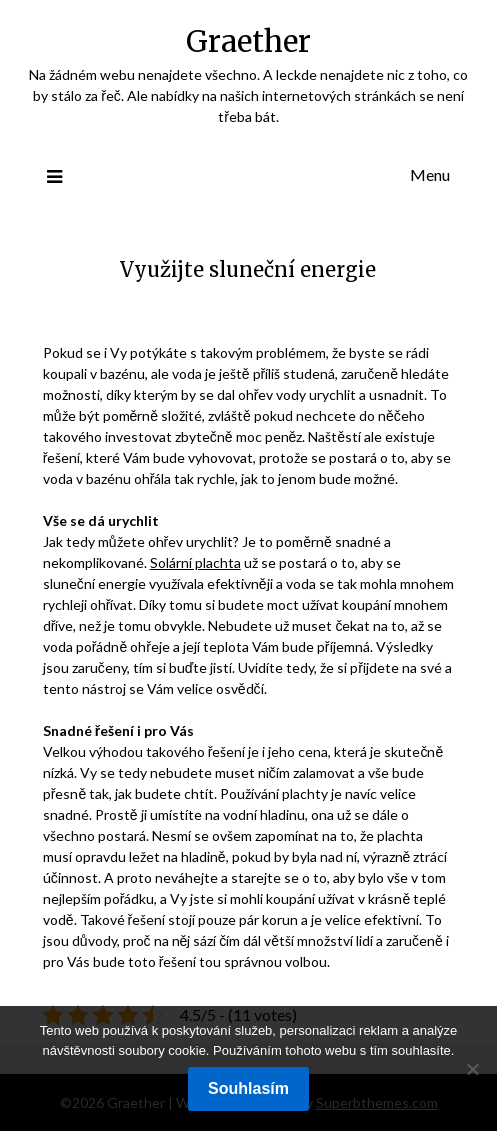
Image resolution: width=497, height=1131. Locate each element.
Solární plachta (195, 562)
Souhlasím (248, 1088)
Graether (248, 41)
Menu (430, 174)
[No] (472, 1069)
